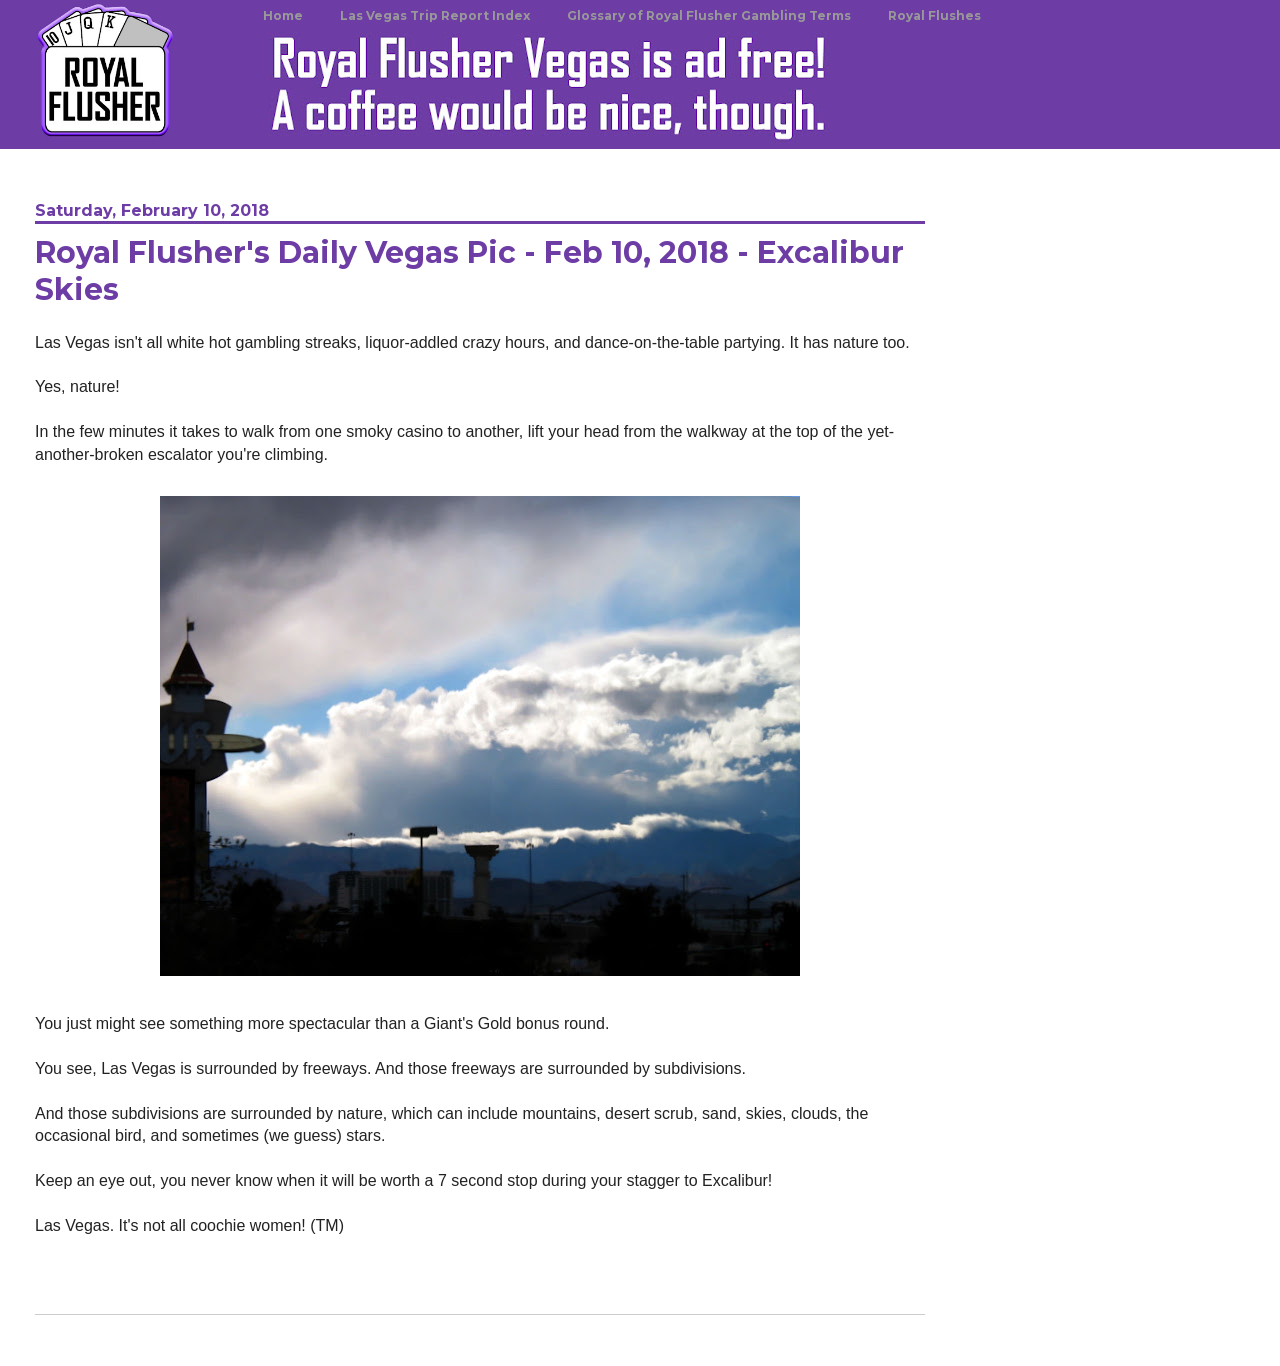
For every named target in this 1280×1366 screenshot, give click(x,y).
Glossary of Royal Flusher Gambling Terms (709, 15)
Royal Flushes (934, 15)
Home (283, 15)
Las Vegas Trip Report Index (435, 15)
